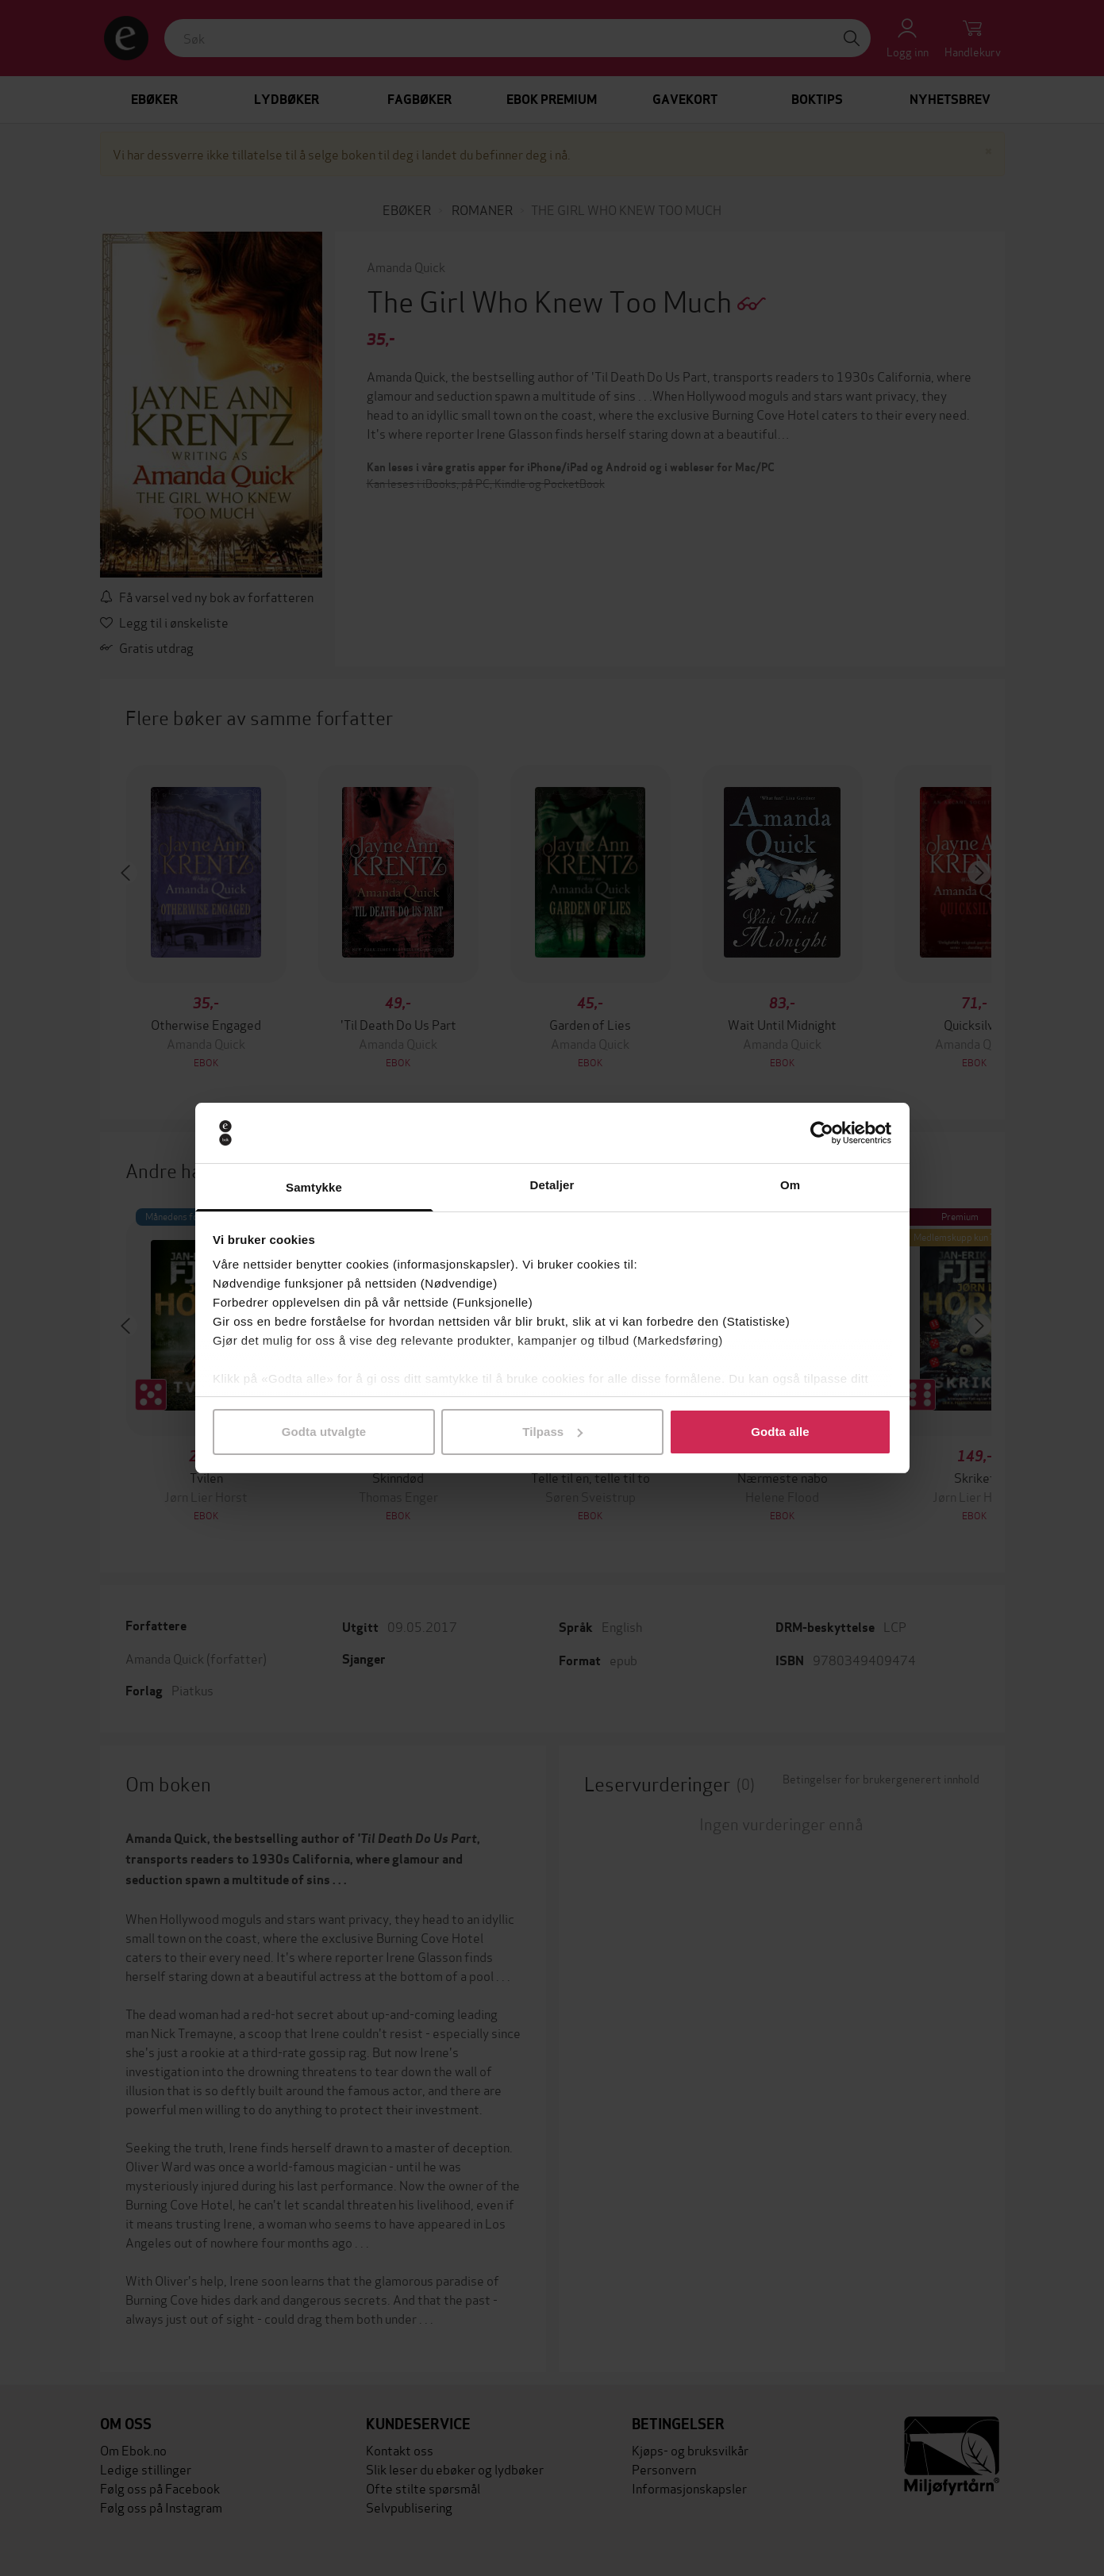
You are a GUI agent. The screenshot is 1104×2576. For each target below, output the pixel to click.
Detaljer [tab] (552, 1185)
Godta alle (780, 1431)
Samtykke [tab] (314, 1187)
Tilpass (552, 1431)
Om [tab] (790, 1185)
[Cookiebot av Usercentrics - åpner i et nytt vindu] (821, 1133)
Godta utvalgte (324, 1431)
